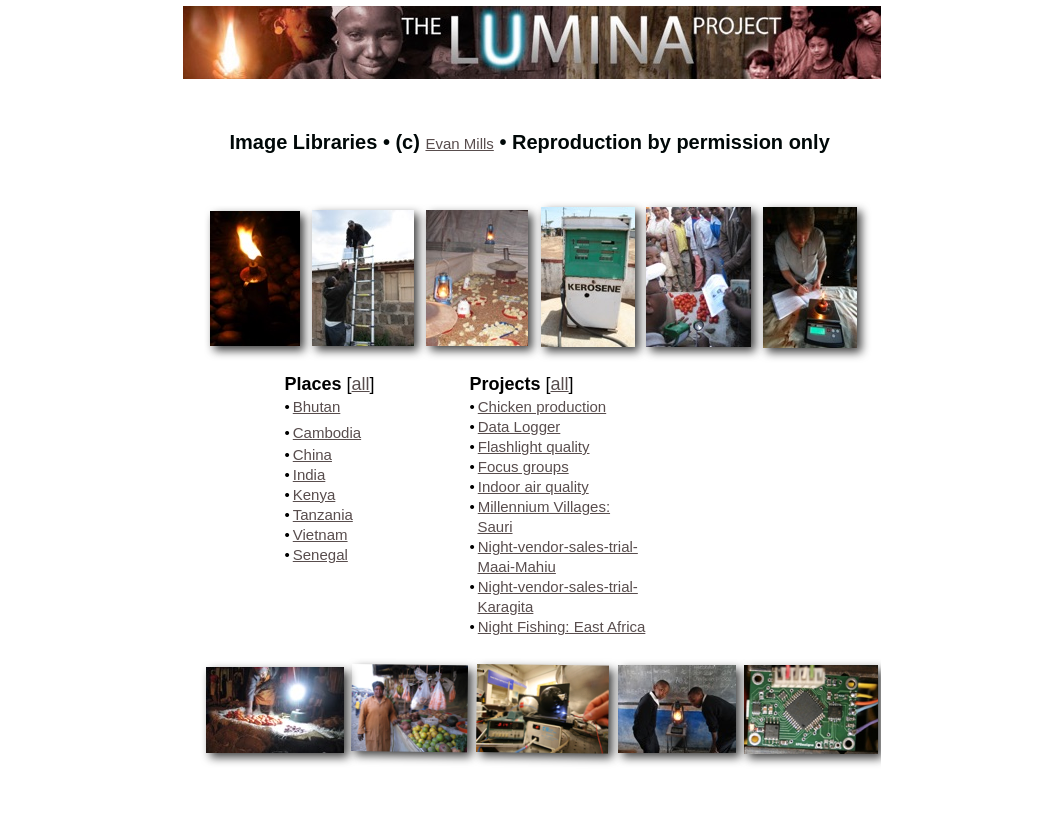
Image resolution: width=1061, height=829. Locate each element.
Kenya (314, 494)
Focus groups (523, 466)
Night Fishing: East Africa (562, 626)
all (361, 384)
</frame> (772, 779)
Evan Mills (459, 143)
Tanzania (323, 514)
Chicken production (542, 406)
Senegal (320, 554)
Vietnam (320, 534)
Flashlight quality (534, 446)
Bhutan (317, 406)
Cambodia (327, 432)
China (312, 454)
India (309, 474)
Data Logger (519, 426)
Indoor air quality (533, 486)
